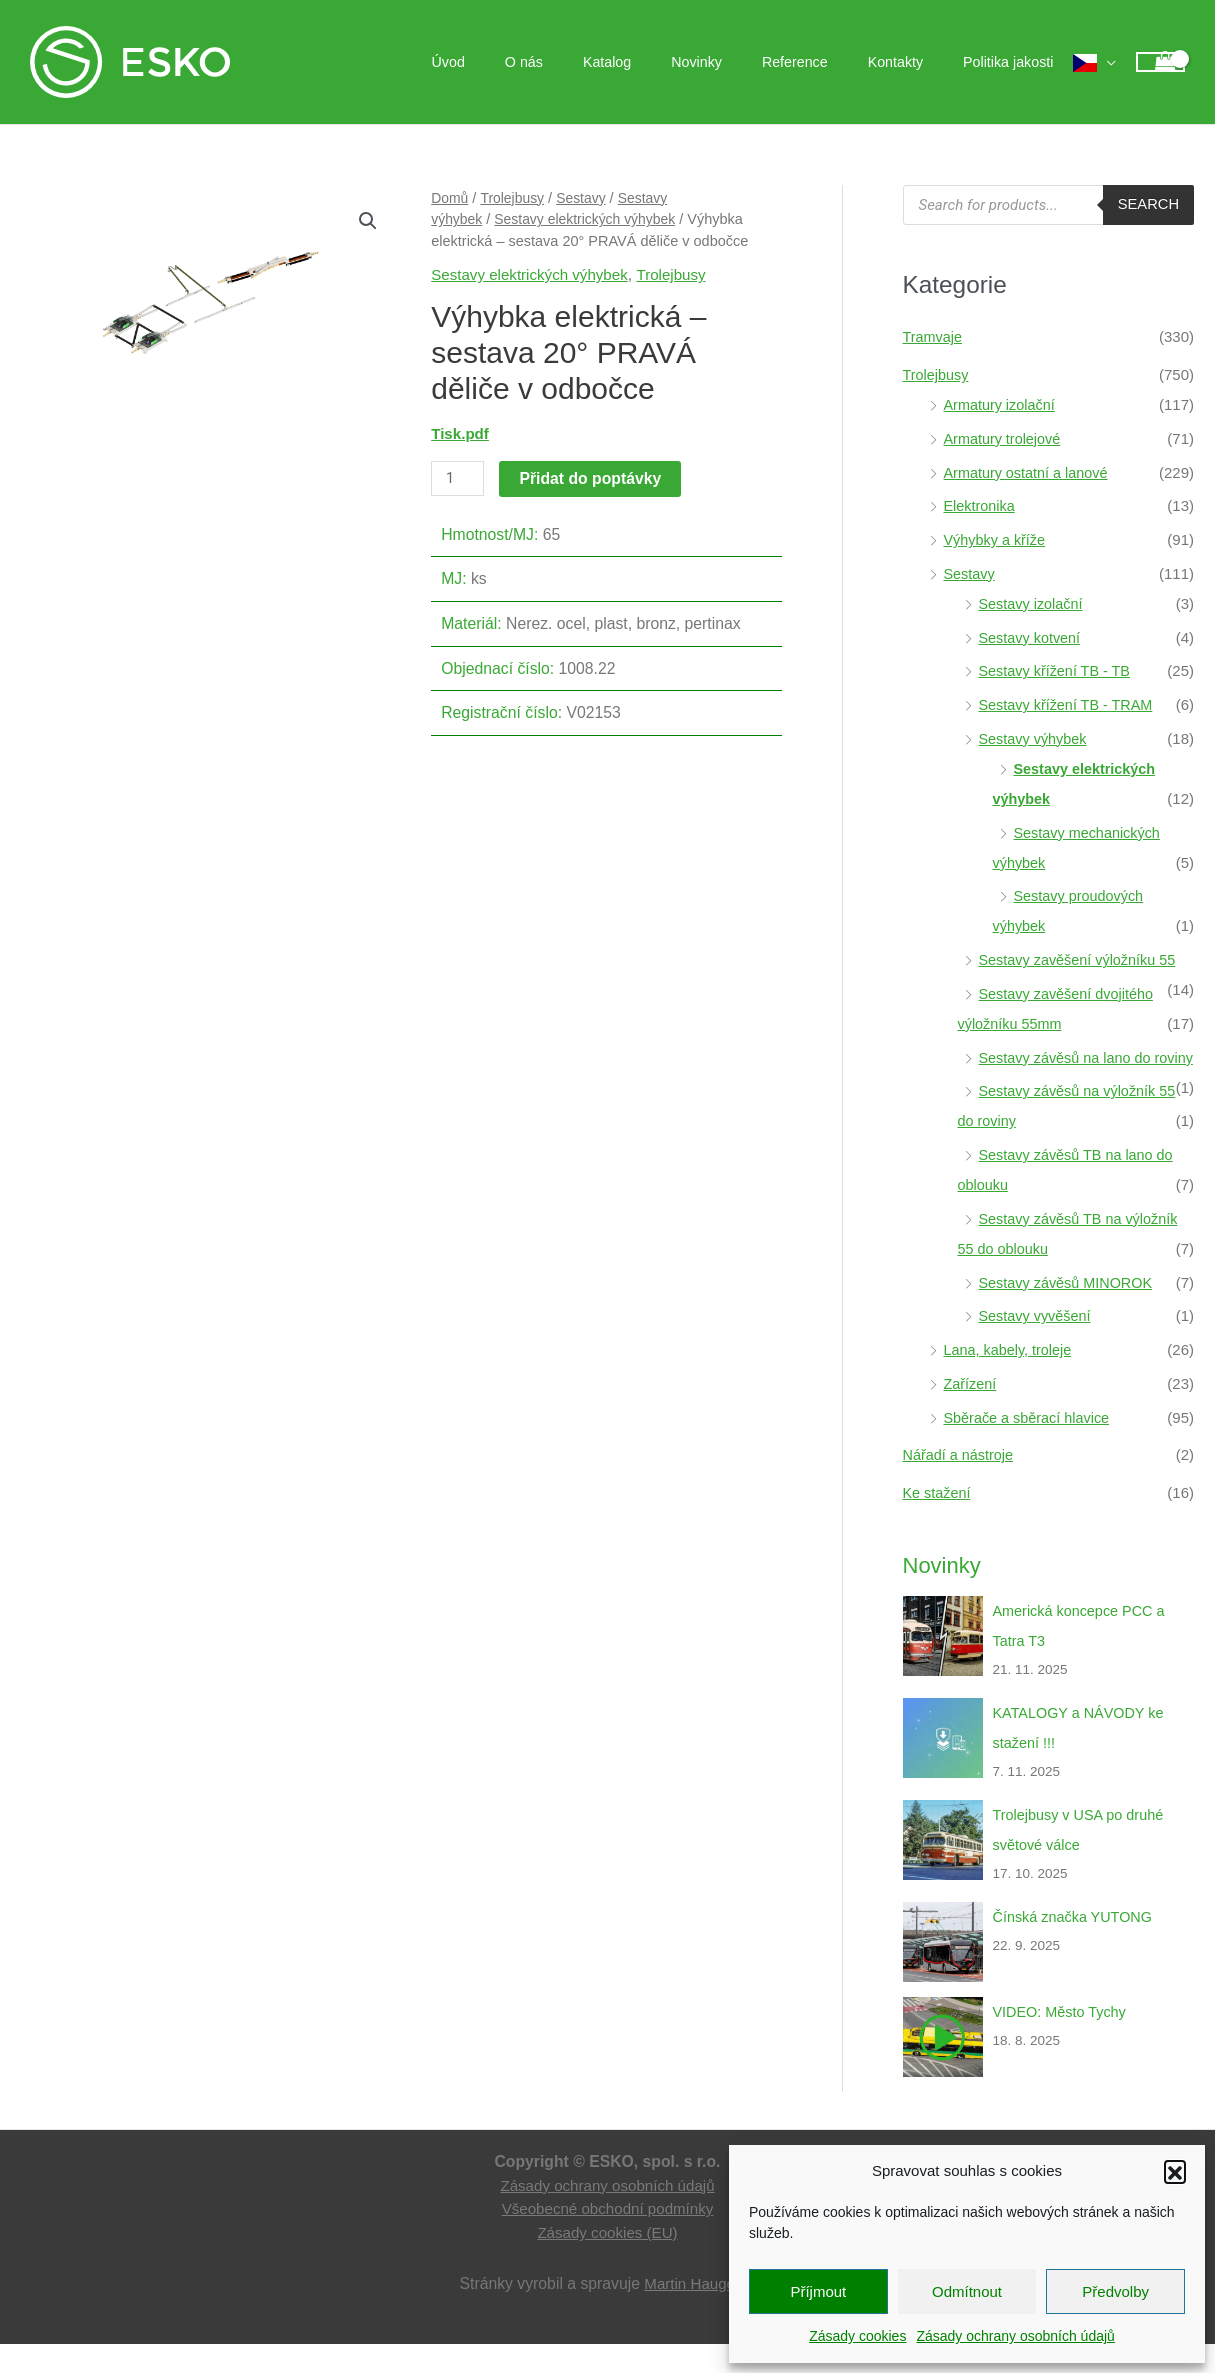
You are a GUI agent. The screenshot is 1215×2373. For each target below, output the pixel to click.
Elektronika (981, 505)
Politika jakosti (1014, 62)
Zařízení (971, 1413)
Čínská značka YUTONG (1076, 1946)
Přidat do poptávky (592, 478)
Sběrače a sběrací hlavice (1030, 1447)
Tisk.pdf (461, 433)
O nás (587, 62)
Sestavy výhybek (1035, 738)
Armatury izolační (1002, 404)
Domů (450, 198)
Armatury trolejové (1005, 438)
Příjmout (818, 2291)
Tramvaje (934, 336)
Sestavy (586, 198)
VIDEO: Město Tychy (1062, 2041)
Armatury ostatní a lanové (1029, 472)
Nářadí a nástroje (960, 1484)
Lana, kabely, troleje (1010, 1379)
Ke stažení (938, 1522)
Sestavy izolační (1033, 603)
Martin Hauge (689, 2313)
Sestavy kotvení (1032, 637)
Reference (824, 62)
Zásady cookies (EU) (607, 2262)
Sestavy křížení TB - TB (1058, 670)
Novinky (736, 62)
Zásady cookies (857, 2336)
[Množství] (458, 479)
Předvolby (1115, 2291)
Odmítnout (967, 2291)
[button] (1175, 2171)
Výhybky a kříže (997, 539)
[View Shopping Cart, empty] (1160, 62)
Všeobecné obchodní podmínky (607, 2238)
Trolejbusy (515, 198)
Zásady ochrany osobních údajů (1015, 2336)
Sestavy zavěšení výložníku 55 (1081, 959)
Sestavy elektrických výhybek (590, 219)
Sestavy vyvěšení (1037, 1345)
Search (1147, 204)
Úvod (522, 62)
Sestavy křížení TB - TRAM (1069, 704)
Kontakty (912, 62)
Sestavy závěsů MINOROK (1069, 1312)
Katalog (659, 62)
